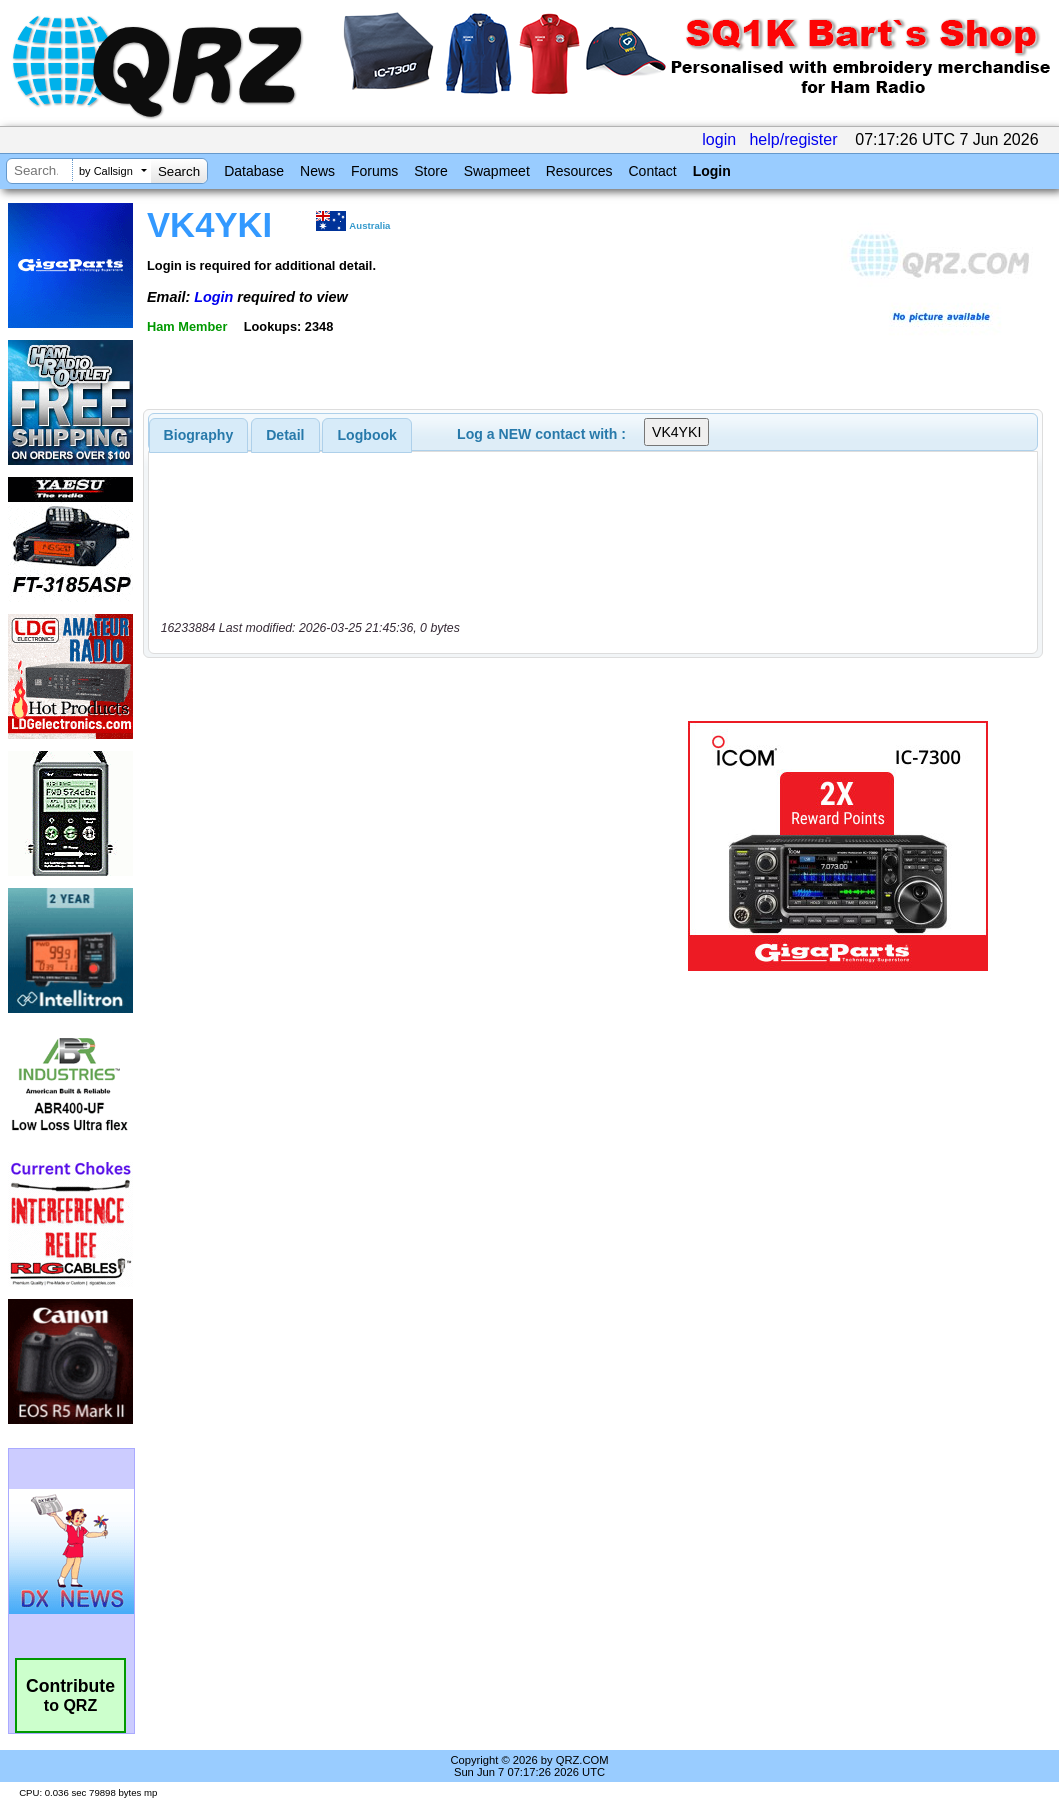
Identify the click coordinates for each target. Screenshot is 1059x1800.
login (719, 139)
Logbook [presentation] (367, 435)
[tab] (199, 435)
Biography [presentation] (199, 435)
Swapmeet (497, 171)
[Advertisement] (404, 846)
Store (430, 171)
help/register (793, 139)
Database (254, 171)
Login (712, 171)
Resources (579, 171)
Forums (374, 171)
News (317, 171)
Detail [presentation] (285, 435)
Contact (652, 171)
